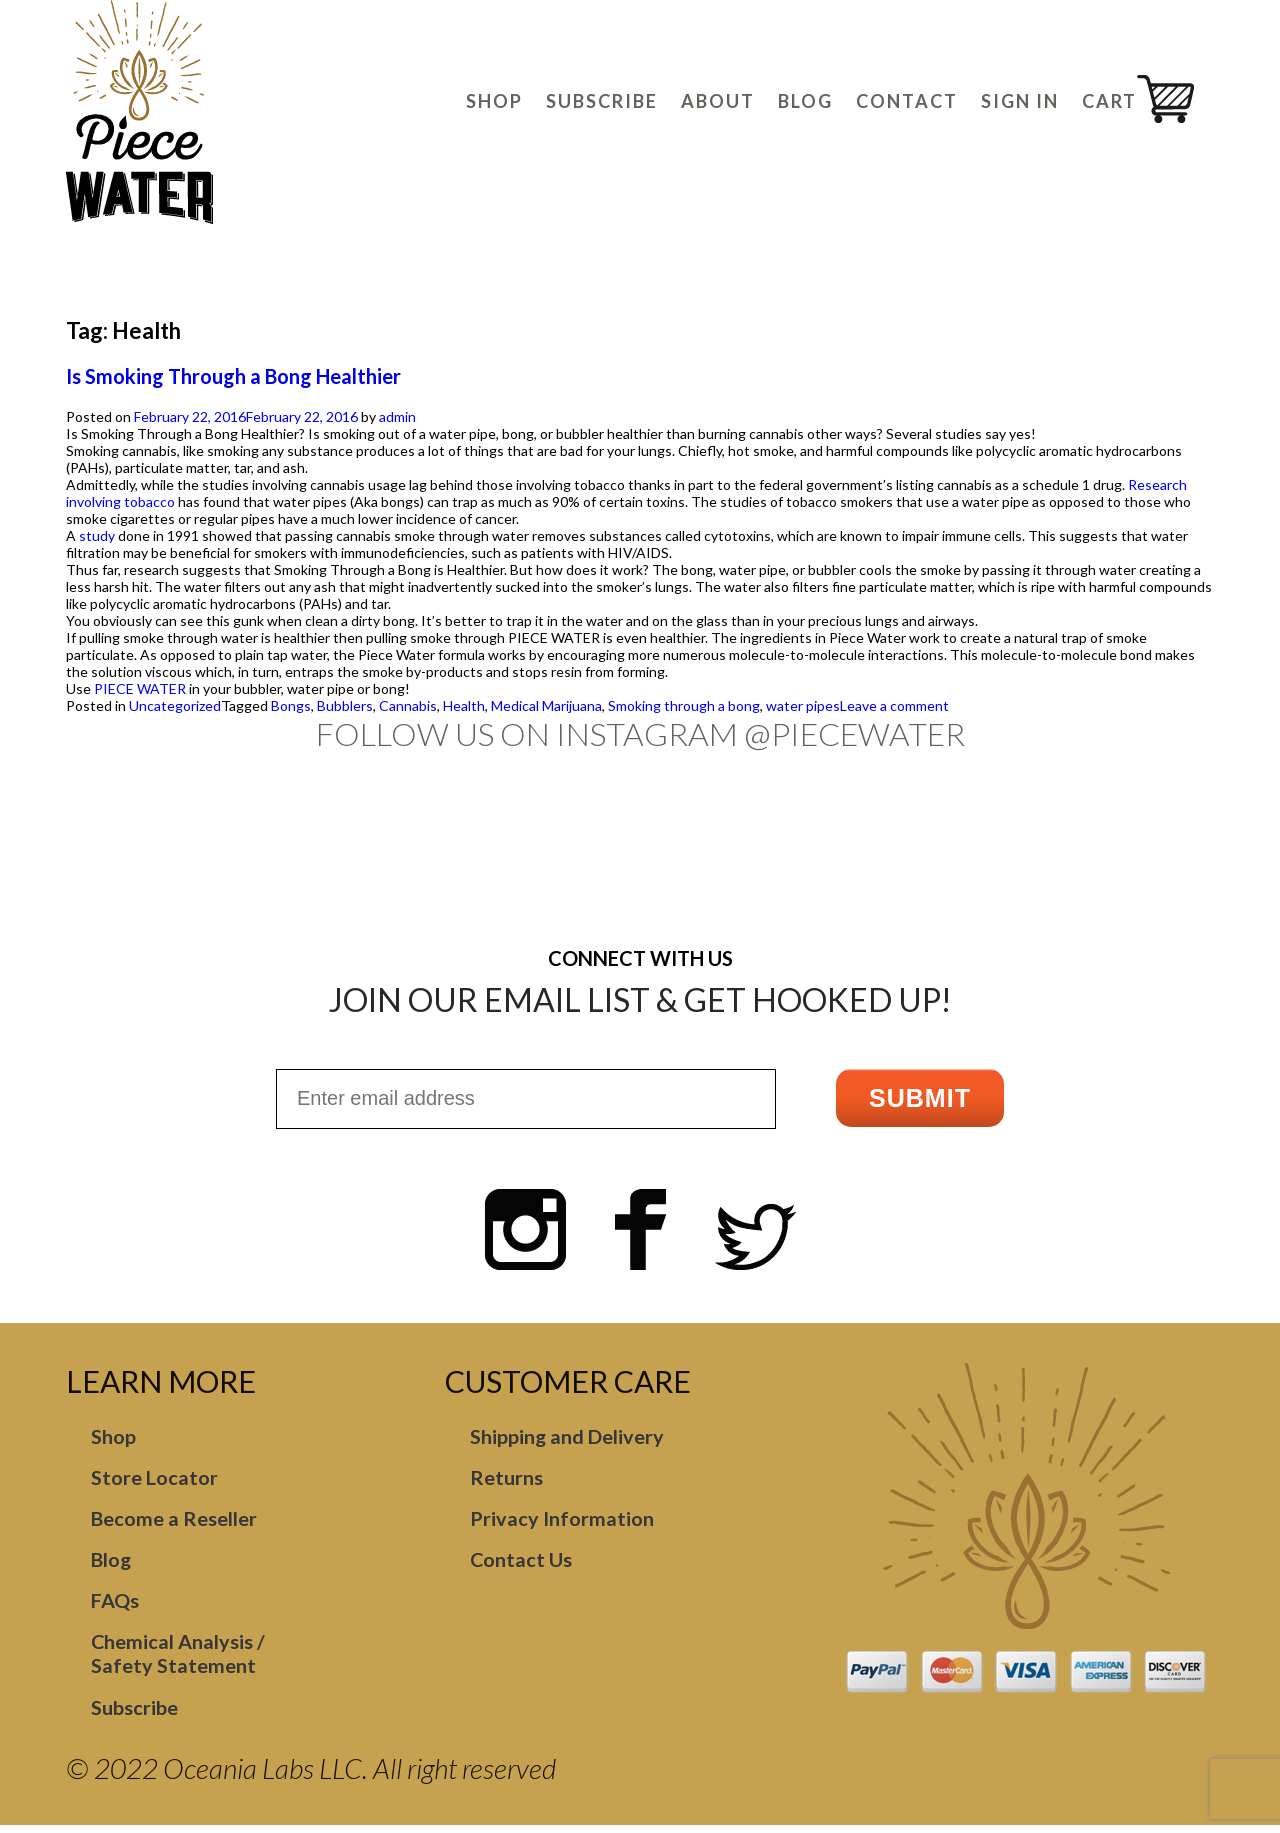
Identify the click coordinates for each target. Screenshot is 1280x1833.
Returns (506, 1480)
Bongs (291, 705)
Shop (113, 1438)
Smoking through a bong (684, 705)
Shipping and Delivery (567, 1438)
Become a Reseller (174, 1522)
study (97, 535)
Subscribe (134, 1714)
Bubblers (345, 705)
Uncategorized (175, 705)
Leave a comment (894, 705)
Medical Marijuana (546, 705)
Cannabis (408, 705)
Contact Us (521, 1564)
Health (464, 705)
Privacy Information (562, 1522)
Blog (111, 1564)
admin (397, 416)
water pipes (803, 705)
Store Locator (154, 1480)
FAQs (115, 1606)
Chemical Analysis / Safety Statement (178, 1660)
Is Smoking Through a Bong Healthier (233, 376)
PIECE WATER (140, 688)
